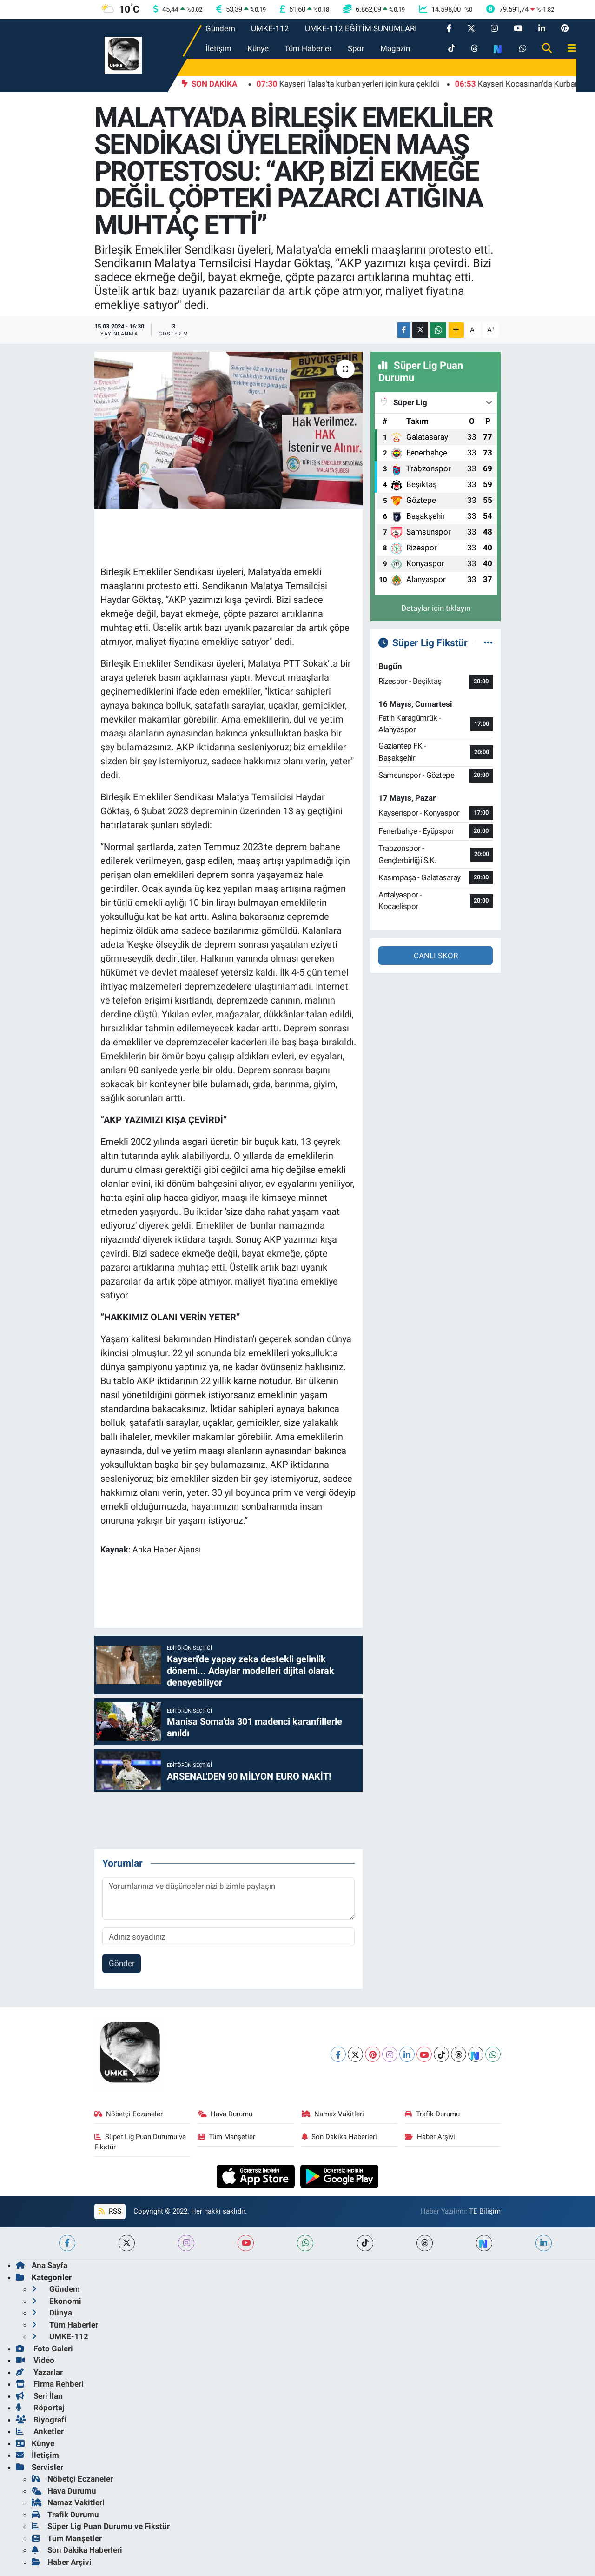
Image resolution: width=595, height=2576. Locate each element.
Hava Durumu (225, 2114)
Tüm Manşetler (227, 2137)
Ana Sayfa (41, 2265)
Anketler (40, 2431)
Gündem (220, 28)
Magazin (395, 48)
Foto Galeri (44, 2348)
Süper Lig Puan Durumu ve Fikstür (140, 2142)
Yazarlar (39, 2372)
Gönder (122, 1963)
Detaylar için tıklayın (435, 608)
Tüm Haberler (308, 48)
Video (35, 2360)
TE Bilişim (485, 2211)
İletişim (218, 48)
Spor (356, 48)
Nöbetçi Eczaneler (128, 2114)
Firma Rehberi (50, 2384)
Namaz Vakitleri (333, 2114)
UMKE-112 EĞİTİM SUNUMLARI (361, 28)
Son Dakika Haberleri (339, 2137)
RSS (110, 2211)
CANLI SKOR (436, 955)
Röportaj (40, 2407)
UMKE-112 (270, 28)
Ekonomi (56, 2301)
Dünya (52, 2312)
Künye (258, 48)
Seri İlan (39, 2396)
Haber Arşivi (430, 2137)
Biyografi (41, 2419)
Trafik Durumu (432, 2114)
